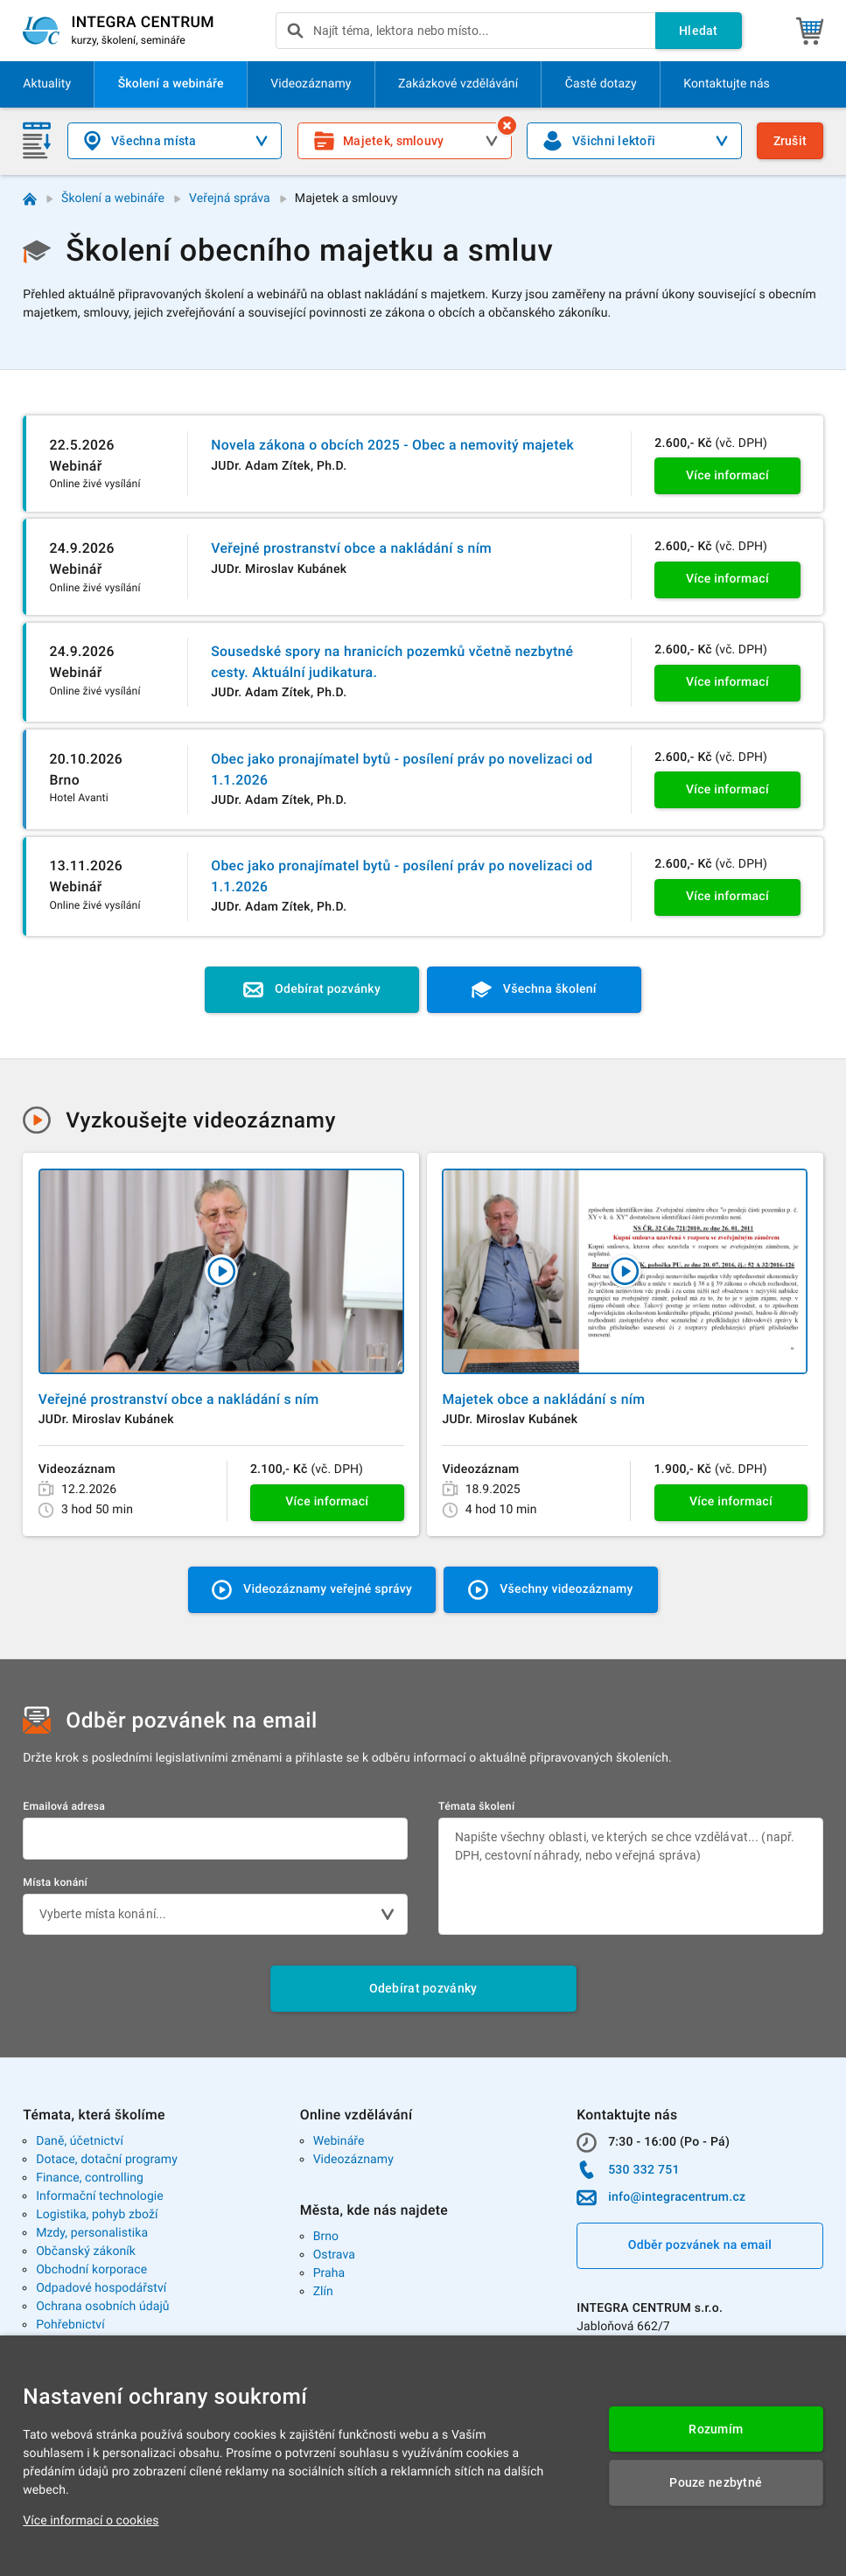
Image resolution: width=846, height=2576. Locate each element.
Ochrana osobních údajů (103, 2307)
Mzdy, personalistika (92, 2233)
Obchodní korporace (91, 2270)
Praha (329, 2273)
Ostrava (334, 2255)
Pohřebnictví (70, 2325)
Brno (326, 2237)
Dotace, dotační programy (107, 2160)
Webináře (339, 2141)
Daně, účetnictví (79, 2141)
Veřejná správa (229, 199)
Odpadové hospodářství (101, 2288)
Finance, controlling (89, 2178)
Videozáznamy (353, 2160)
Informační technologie (100, 2196)
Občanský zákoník (86, 2251)
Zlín (323, 2292)
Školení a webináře (112, 199)
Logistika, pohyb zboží (96, 2215)
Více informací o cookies (90, 2521)
